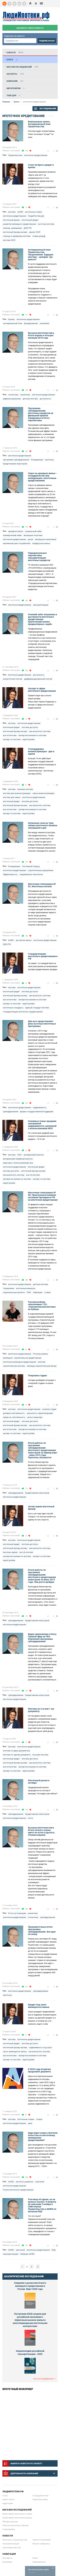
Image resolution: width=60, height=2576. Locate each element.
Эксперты (7, 2557)
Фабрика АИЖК (27, 2254)
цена (30, 2123)
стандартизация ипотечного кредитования (23, 1011)
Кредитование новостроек (15, 463)
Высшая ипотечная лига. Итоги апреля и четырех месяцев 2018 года (41, 335)
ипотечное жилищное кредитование (19, 1362)
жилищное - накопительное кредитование (22, 1357)
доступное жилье (24, 940)
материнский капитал (34, 1154)
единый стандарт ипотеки (37, 1007)
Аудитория (7, 2503)
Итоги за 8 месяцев (17, 1913)
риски (30, 539)
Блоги (16, 101)
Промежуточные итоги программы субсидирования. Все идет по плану (42, 1930)
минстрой (20, 2250)
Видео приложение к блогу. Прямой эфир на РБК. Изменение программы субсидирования (42, 1637)
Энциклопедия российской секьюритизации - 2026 (30, 2352)
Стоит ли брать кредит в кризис (41, 166)
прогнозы (49, 459)
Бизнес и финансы (41, 2543)
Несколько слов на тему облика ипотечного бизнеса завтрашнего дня (42, 825)
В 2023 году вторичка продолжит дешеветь (39, 2070)
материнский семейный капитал (18, 1158)
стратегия (39, 2181)
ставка (47, 1292)
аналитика (25, 394)
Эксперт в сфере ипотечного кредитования (42, 689)
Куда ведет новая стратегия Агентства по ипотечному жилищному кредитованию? (43, 2136)
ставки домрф (38, 236)
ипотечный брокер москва (15, 232)
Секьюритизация (10, 2543)
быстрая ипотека (40, 1754)
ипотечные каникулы (25, 1288)
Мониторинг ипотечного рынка (17, 2517)
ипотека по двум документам (16, 1750)
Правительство (15, 155)
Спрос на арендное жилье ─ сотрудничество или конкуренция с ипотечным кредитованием (42, 477)
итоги (30, 1818)
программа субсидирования (16, 459)
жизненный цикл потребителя (16, 543)
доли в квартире (34, 1417)
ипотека (12, 212)
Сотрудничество (40, 2495)
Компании (7, 2561)
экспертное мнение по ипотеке (32, 735)
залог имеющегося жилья (15, 2051)
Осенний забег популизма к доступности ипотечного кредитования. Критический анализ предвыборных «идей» (42, 619)
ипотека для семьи (11, 797)
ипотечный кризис (11, 220)
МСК (19, 1154)
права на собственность (14, 1417)
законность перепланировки (40, 1413)
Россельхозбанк (40, 1353)
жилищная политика (33, 535)
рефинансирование (12, 398)
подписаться (46, 41)
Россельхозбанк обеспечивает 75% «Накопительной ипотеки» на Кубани (42, 1305)
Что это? (32, 2572)
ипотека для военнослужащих (17, 793)
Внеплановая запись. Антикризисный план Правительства (39, 124)
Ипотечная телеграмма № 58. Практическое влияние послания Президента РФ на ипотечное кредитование (43, 1196)
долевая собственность (14, 1413)
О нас (5, 2495)
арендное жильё (15, 531)
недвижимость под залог (40, 2047)
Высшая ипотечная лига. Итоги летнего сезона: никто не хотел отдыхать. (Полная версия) (41, 1831)
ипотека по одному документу (17, 1754)
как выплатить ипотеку (39, 731)
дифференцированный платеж (38, 679)
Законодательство (11, 2547)
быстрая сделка (10, 1552)
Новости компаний (41, 2539)
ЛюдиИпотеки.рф (36, 216)
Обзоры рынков (10, 2521)
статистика (13, 394)
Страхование (8, 2529)
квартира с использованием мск (18, 1162)
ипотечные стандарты (13, 1007)
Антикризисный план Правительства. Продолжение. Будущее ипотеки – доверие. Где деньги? (40, 254)
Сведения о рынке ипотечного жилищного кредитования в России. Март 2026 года (30, 2285)
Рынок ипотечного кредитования (18, 2189)
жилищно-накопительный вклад (41, 1366)
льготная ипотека (46, 224)
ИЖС (29, 1292)
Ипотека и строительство (14, 2539)
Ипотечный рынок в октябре (38, 1781)
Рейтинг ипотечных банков (15, 2525)
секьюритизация (40, 604)
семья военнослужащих (43, 793)
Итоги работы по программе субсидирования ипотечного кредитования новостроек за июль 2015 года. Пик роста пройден (42, 1575)
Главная (6, 101)
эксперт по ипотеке (11, 739)
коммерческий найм (12, 535)
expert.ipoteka (28, 739)
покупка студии (49, 1409)
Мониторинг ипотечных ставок (17, 2513)
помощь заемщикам (12, 228)
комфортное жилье (41, 543)
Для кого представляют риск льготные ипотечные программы (42, 1024)
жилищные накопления (45, 539)
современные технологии (31, 874)
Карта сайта (8, 2499)
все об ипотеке (9, 735)
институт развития (24, 2181)
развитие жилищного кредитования (19, 224)
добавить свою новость (30, 27)
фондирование (31, 323)
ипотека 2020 (9, 240)
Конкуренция (37, 459)
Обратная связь (40, 2499)
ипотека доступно (30, 727)
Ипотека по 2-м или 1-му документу (41, 1710)
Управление (8, 1288)
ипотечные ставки (33, 212)
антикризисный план (12, 323)
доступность (45, 398)
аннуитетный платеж (12, 679)
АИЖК (20, 212)
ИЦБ (54, 2250)
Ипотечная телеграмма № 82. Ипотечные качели (42, 885)
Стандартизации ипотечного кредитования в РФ (43, 956)
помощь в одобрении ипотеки (16, 236)
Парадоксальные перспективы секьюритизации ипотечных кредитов (39, 556)
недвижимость (40, 1107)
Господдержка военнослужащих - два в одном (41, 751)
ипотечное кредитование (35, 155)
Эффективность (10, 874)
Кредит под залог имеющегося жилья (38, 2006)
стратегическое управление (40, 870)
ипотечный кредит (30, 220)
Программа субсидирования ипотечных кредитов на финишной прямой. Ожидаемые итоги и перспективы (40, 414)
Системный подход (31, 866)
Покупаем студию (37, 1375)
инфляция (37, 1292)
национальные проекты (14, 1292)
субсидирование (10, 1111)
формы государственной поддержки (36, 1111)
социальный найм (33, 531)
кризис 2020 (34, 232)
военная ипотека (25, 789)
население (44, 323)
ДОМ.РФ (27, 228)
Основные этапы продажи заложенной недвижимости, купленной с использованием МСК (42, 1125)
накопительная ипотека (14, 1366)
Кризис (11, 319)
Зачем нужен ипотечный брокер (41, 1507)
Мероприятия (38, 2561)
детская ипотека (30, 398)
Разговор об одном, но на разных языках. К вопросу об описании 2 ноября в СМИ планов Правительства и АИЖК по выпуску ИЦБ (42, 2205)
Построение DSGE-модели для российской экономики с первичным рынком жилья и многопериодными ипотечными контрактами (30, 2320)
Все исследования (43, 2378)
